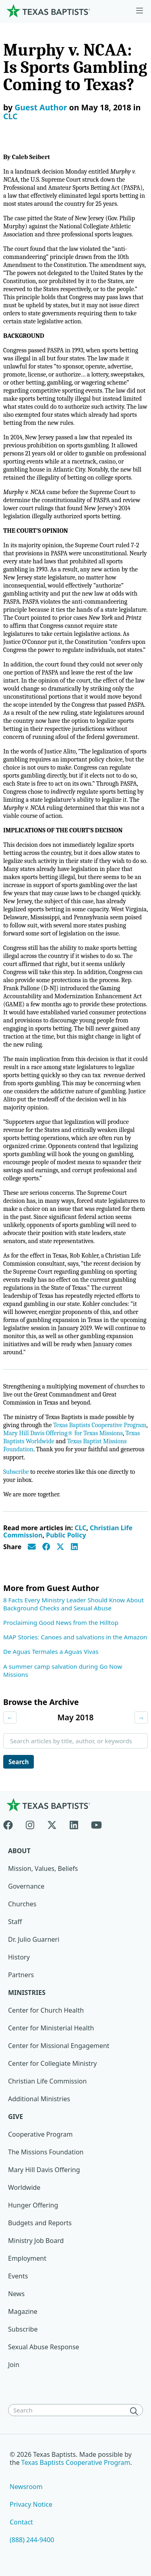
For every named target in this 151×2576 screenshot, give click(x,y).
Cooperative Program (40, 2134)
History (19, 1957)
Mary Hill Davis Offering (44, 2169)
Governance (26, 1886)
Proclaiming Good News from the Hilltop (60, 1622)
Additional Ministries (39, 2098)
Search (18, 1762)
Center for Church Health (46, 2010)
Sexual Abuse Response (43, 2346)
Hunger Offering (33, 2205)
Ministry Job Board (36, 2240)
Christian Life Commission (47, 2081)
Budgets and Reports (40, 2222)
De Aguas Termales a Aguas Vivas (50, 1651)
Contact (21, 2522)
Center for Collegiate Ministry (52, 2063)
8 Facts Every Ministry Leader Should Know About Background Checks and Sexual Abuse (73, 1604)
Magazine (22, 2311)
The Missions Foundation (46, 2152)
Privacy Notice (31, 2504)
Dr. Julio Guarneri (33, 1939)
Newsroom (26, 2486)
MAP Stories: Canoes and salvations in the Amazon (75, 1637)
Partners (21, 1974)
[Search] (135, 2411)
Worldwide (24, 2187)
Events (18, 2276)
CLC (10, 116)
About (19, 1850)
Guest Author (40, 107)
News (16, 2293)
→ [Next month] (141, 1717)
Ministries (27, 1992)
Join (13, 2364)
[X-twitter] (52, 1823)
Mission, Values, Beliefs (43, 1868)
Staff (15, 1921)
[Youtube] (96, 1823)
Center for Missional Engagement (59, 2045)
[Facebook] (11, 1823)
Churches (22, 1903)
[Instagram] (30, 1823)
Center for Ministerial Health (51, 2028)
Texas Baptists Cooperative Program (99, 1425)
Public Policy (66, 1535)
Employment (27, 2258)
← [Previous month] (10, 1717)
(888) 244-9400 (32, 2539)
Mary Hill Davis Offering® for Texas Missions (63, 1433)
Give (15, 2116)
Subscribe (16, 1471)
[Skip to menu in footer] (139, 11)
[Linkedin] (74, 1823)
